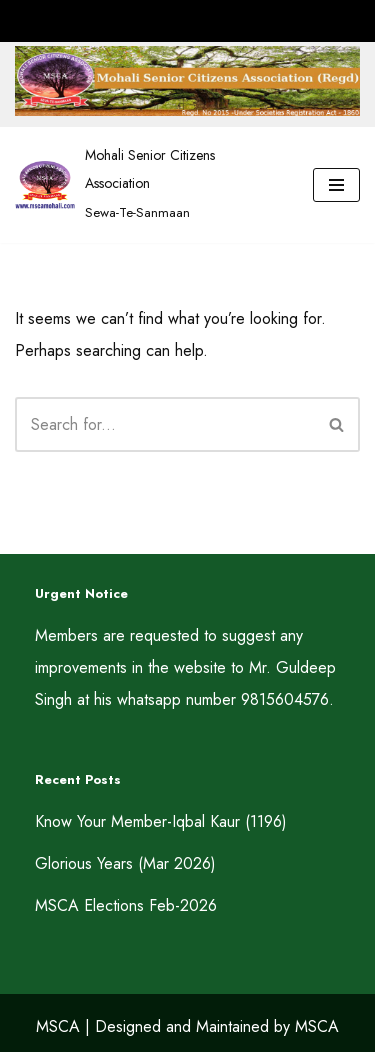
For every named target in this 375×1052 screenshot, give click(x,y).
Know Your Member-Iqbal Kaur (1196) (161, 821)
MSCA (58, 1026)
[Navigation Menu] (336, 185)
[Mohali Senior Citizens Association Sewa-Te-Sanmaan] (149, 185)
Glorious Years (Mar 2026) (125, 863)
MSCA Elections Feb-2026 (126, 905)
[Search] (165, 424)
